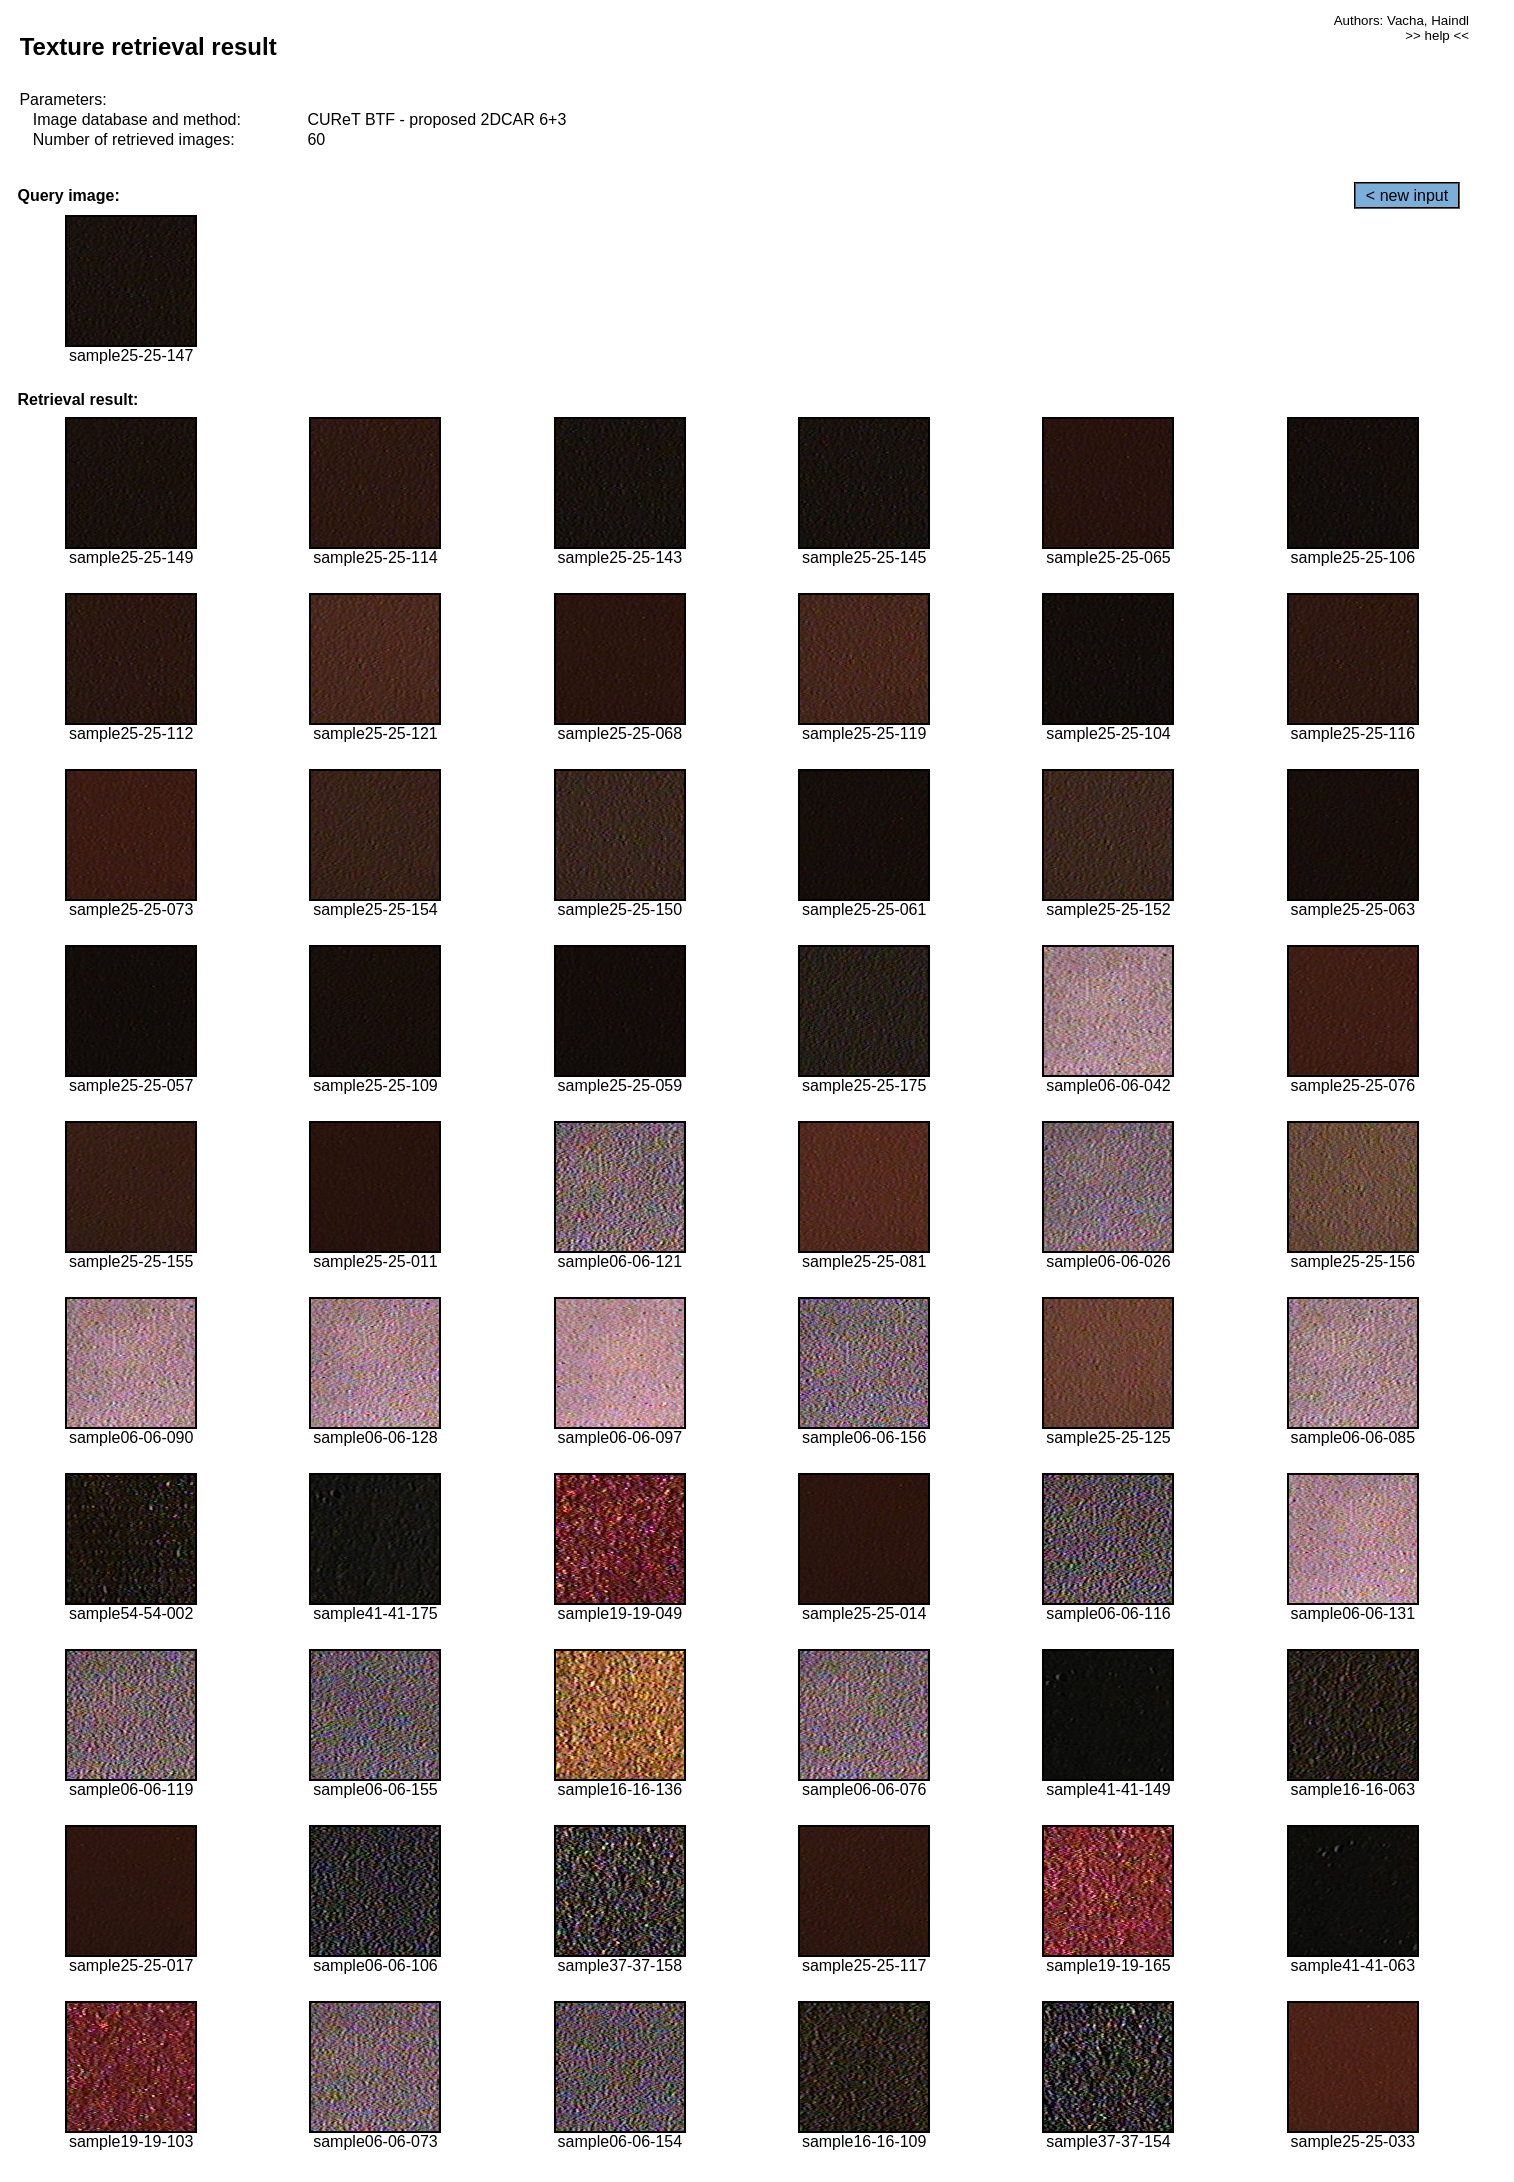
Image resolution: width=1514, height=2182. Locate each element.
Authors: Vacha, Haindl (1401, 20)
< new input (1407, 195)
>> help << (1437, 35)
